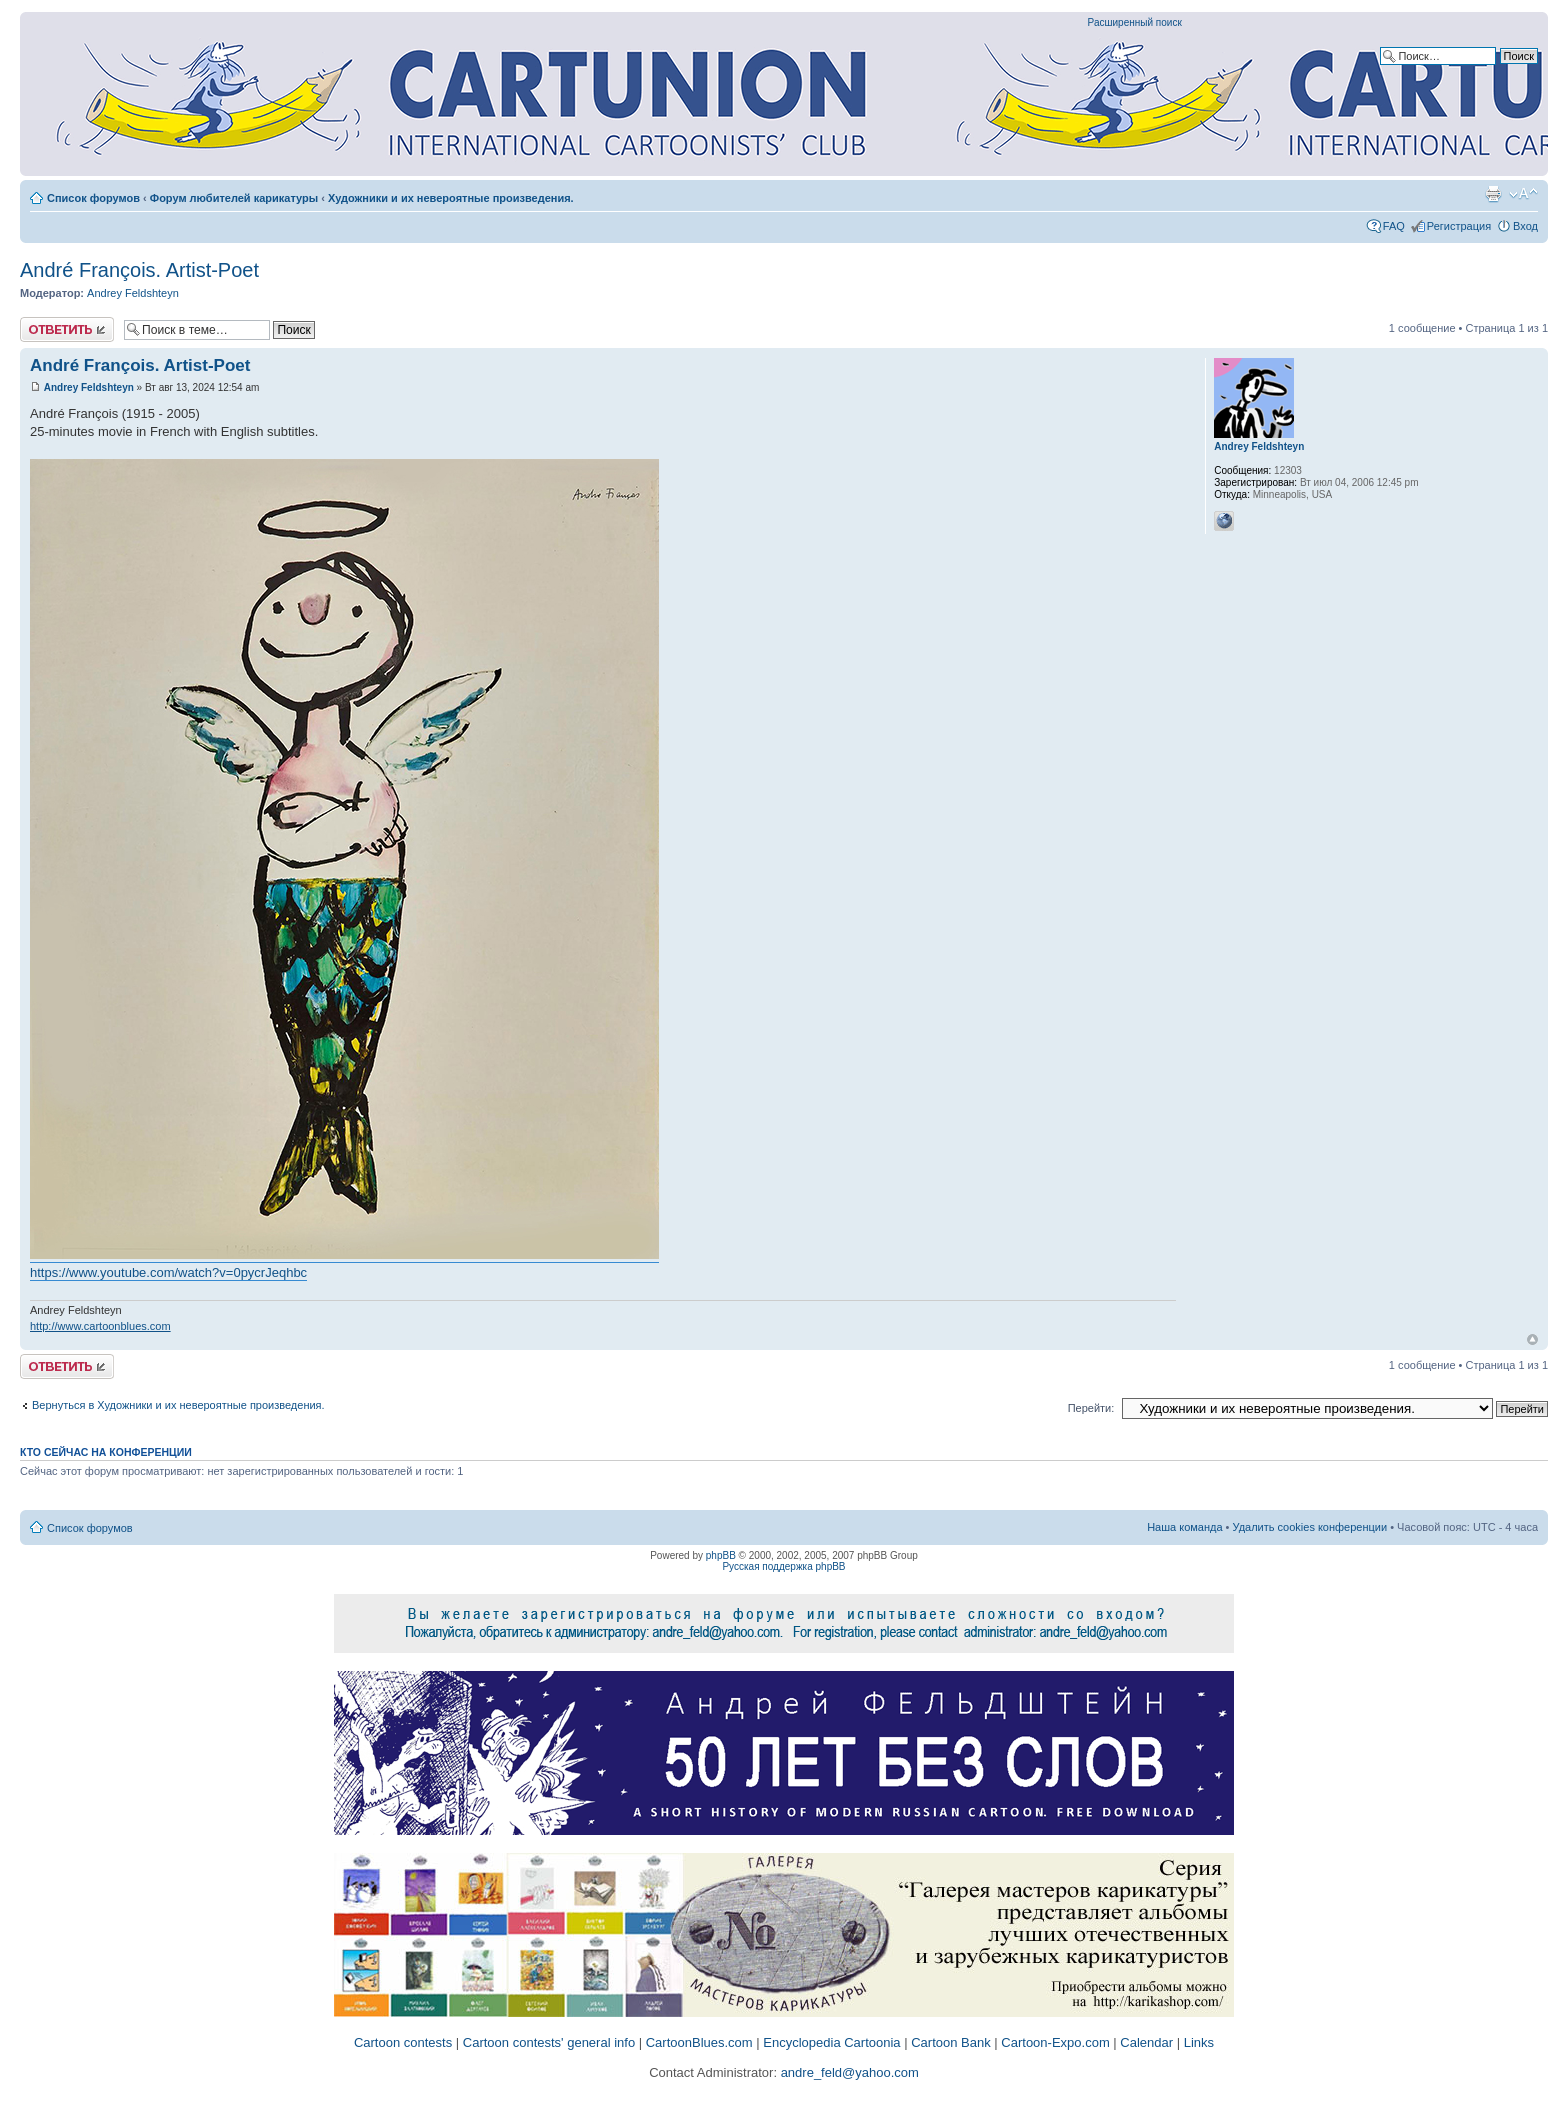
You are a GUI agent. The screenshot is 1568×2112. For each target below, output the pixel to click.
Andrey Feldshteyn (133, 293)
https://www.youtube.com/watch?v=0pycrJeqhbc (168, 1272)
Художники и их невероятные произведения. (451, 198)
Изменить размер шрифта (1523, 194)
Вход (1525, 226)
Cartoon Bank (951, 2042)
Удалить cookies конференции (1310, 1527)
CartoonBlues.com (699, 2042)
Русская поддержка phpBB (783, 1566)
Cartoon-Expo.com (1055, 2042)
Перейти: (1091, 1408)
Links (1199, 2042)
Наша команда (1184, 1527)
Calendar (1146, 2042)
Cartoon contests (403, 2042)
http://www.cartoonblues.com (100, 1326)
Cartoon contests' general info (549, 2042)
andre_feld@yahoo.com (848, 2072)
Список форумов (93, 198)
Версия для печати (1493, 194)
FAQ (1394, 226)
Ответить (67, 329)
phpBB (721, 1555)
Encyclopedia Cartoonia (831, 2042)
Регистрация (1459, 226)
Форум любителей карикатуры (234, 198)
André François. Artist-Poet (139, 270)
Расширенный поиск (1135, 22)
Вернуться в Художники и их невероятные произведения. (178, 1405)
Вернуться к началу (1532, 1339)
